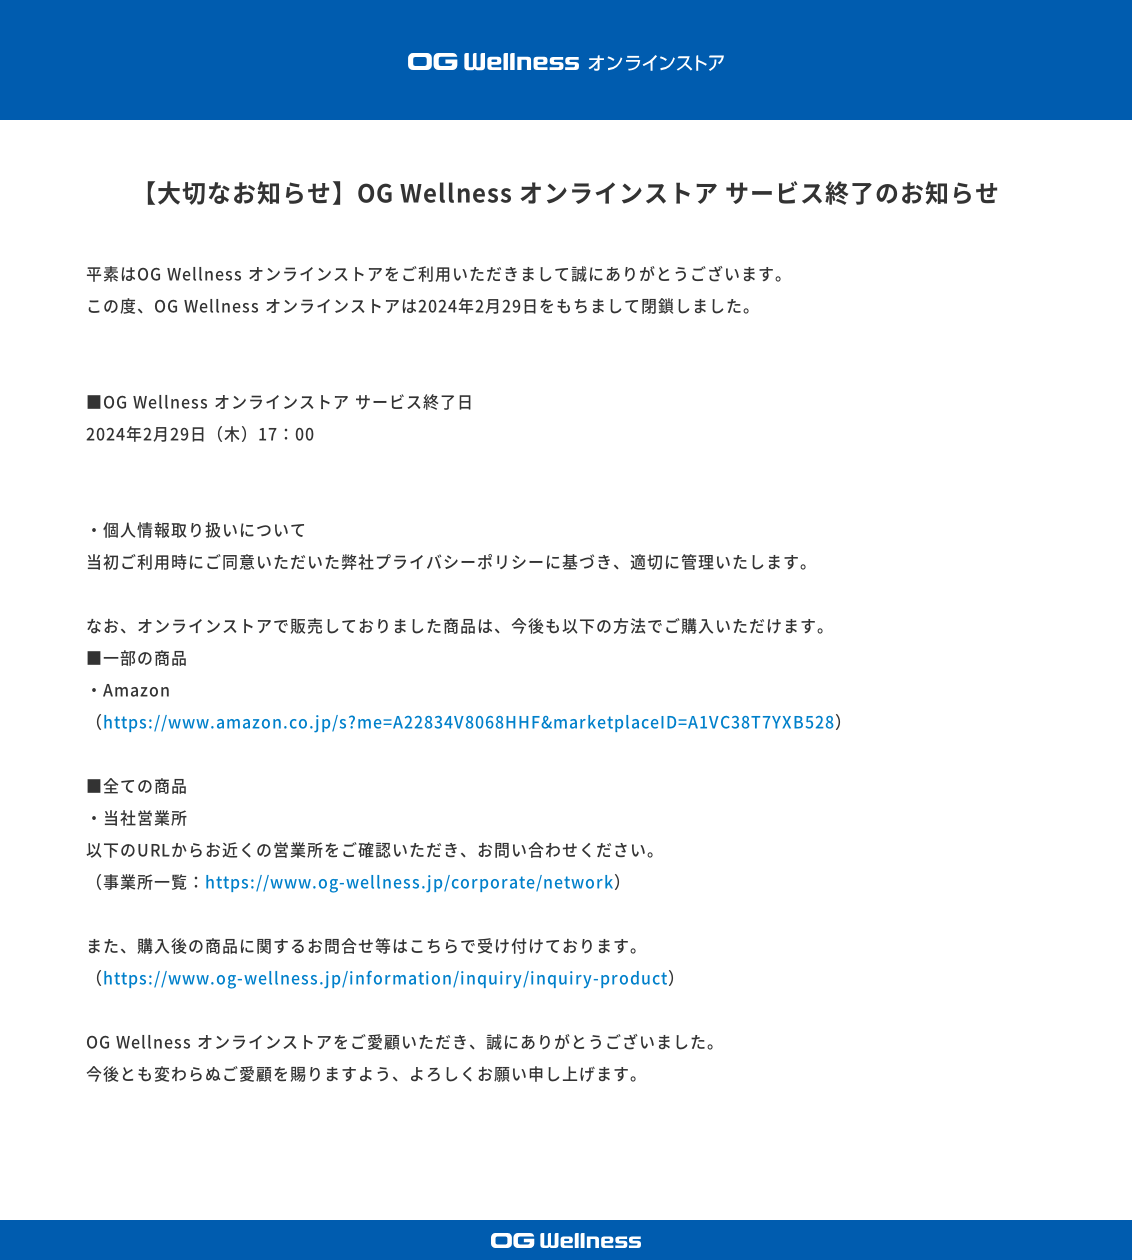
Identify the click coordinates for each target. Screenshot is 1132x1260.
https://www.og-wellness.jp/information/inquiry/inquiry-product (385, 978)
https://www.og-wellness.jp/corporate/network (409, 882)
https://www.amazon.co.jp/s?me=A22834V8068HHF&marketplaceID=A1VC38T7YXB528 (469, 722)
